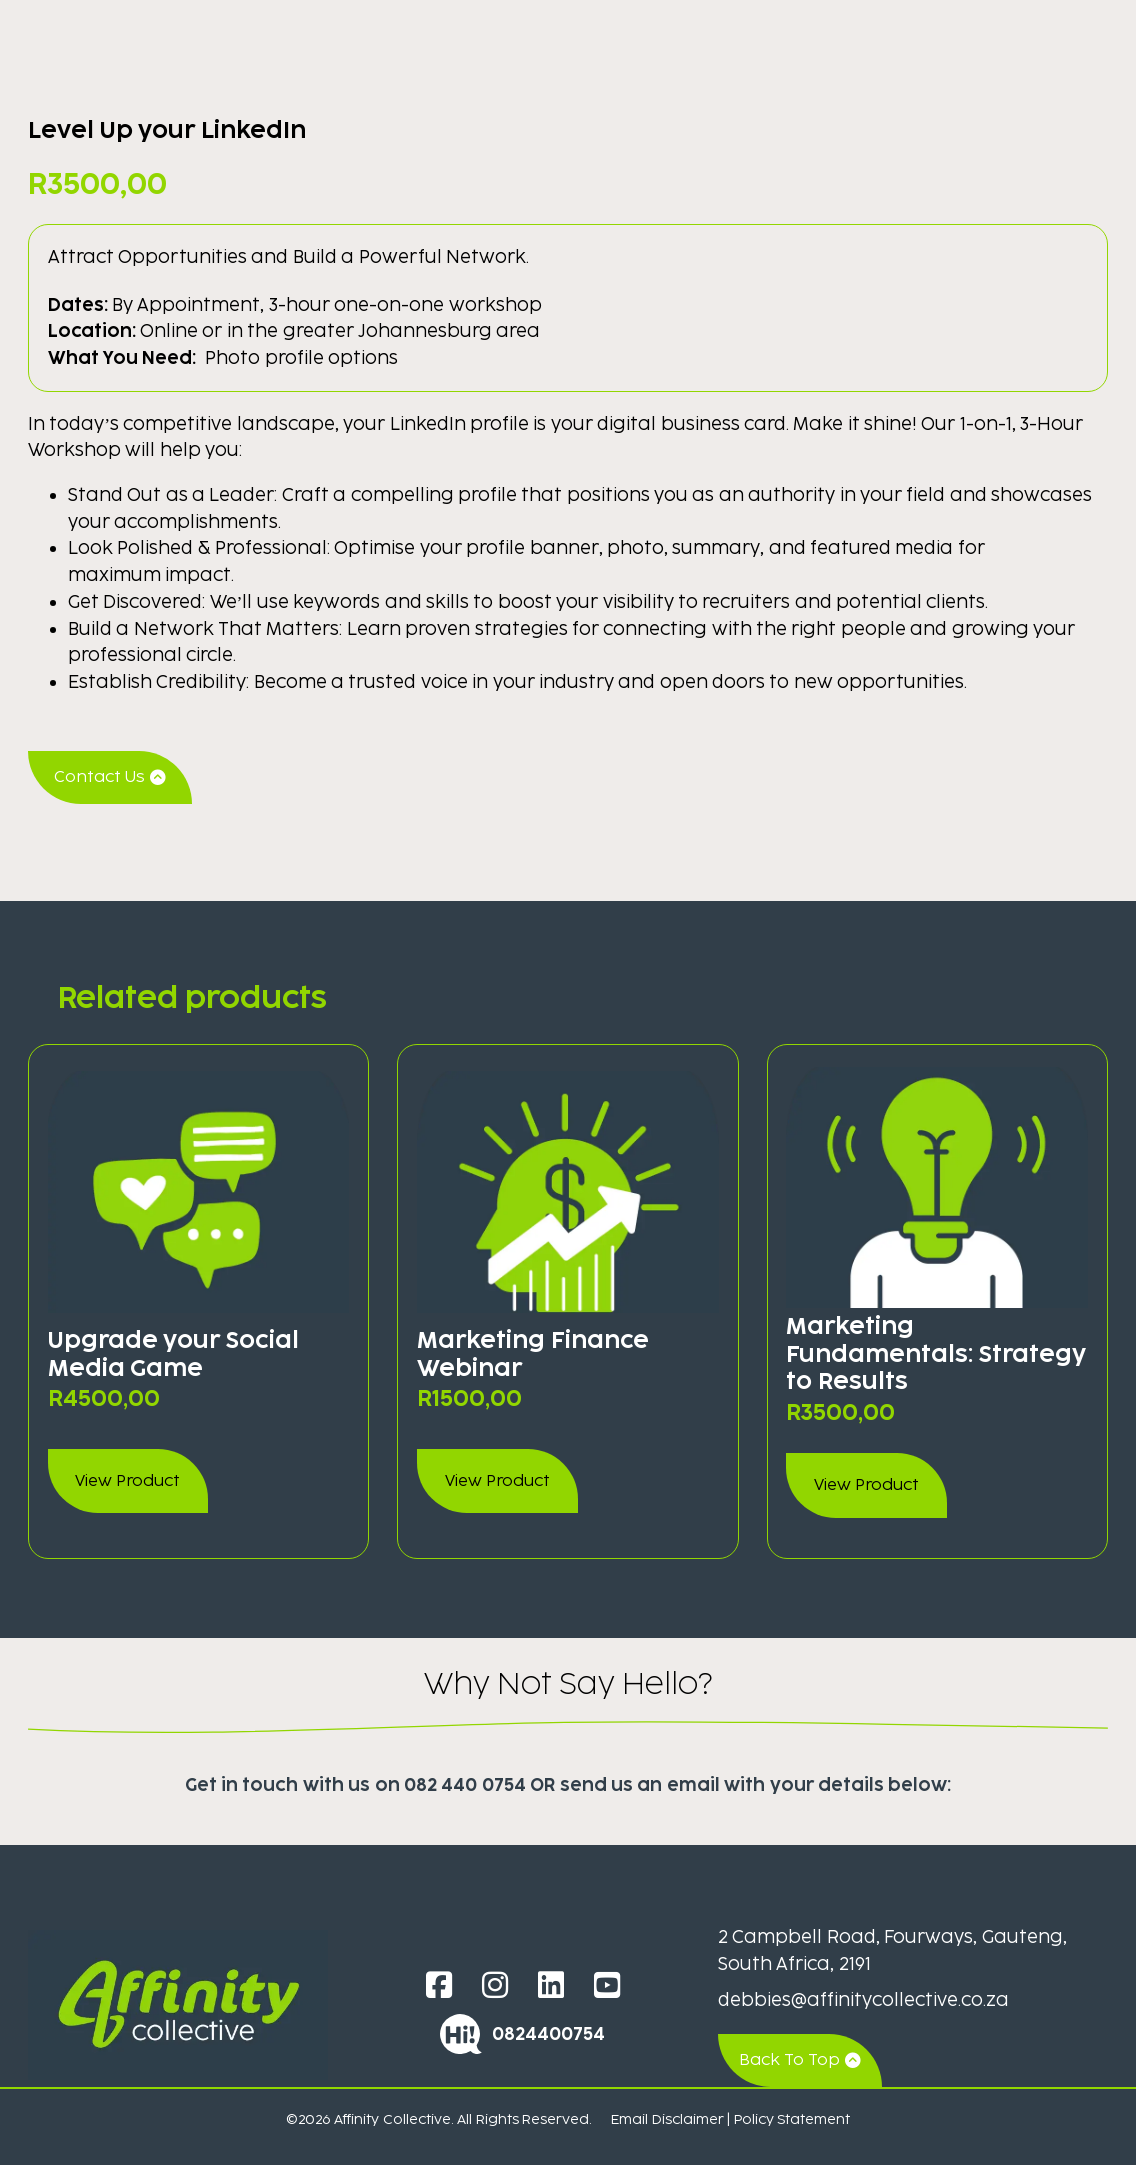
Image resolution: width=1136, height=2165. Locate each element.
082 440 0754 (465, 1784)
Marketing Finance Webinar (533, 1354)
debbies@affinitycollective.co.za (863, 1999)
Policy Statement (792, 2119)
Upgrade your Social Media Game (173, 1354)
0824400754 (548, 2033)
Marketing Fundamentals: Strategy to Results (936, 1353)
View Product (127, 1480)
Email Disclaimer (667, 2119)
